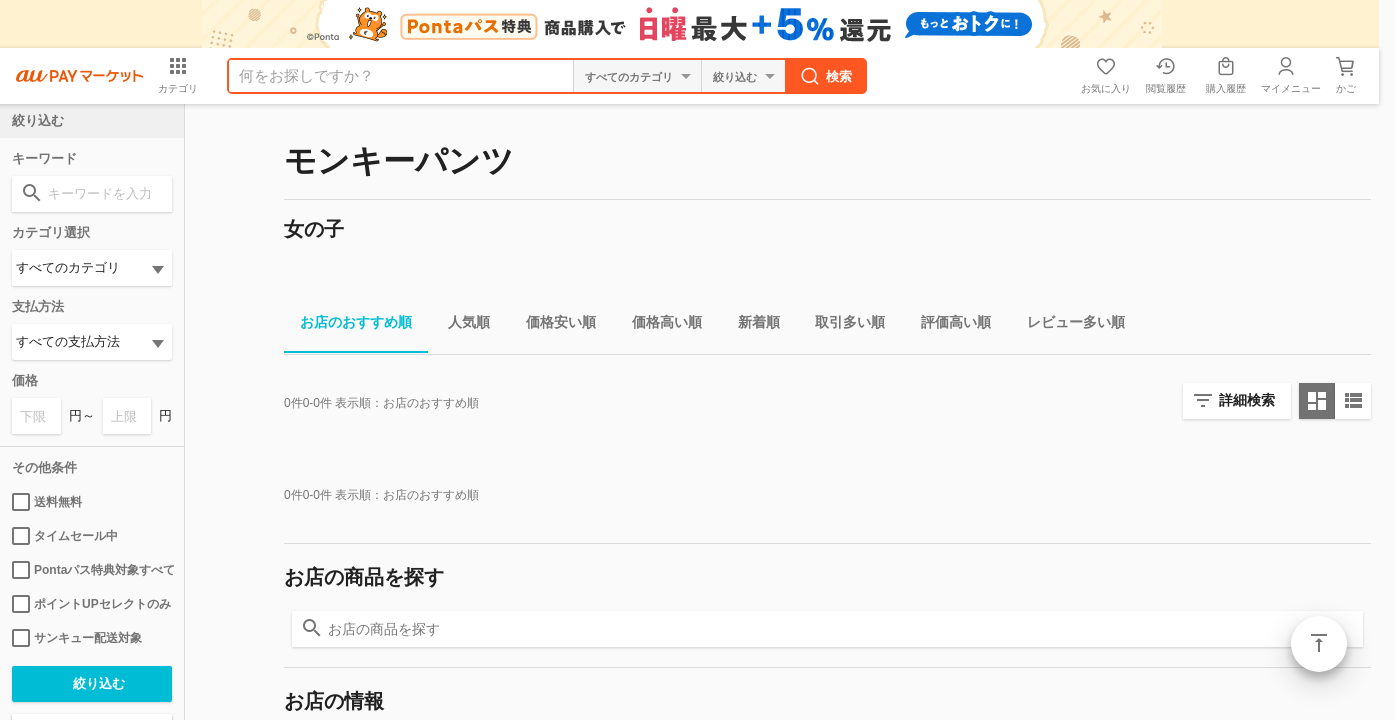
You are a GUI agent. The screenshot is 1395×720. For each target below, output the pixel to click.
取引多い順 (842, 325)
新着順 (751, 325)
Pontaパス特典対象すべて (92, 570)
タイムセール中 (65, 536)
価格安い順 (553, 325)
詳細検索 (1247, 400)
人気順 (461, 325)
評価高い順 (948, 325)
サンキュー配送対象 (77, 638)
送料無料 (47, 502)
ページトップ (1319, 644)
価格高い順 (659, 325)
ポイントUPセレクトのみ (91, 604)
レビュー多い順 (1068, 325)
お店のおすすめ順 (348, 325)
